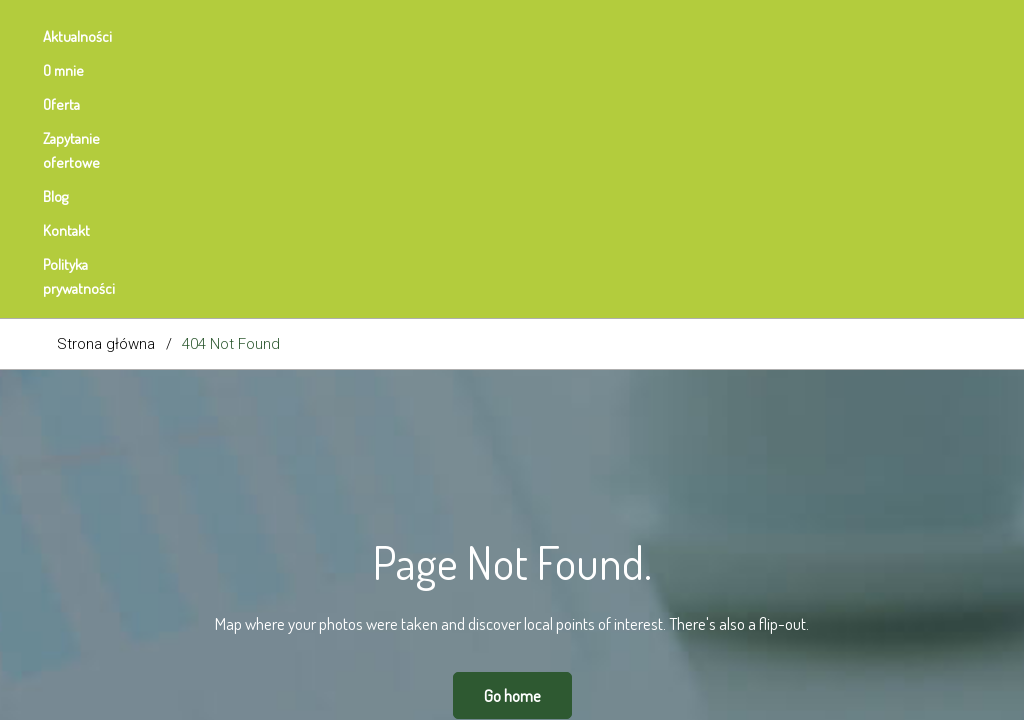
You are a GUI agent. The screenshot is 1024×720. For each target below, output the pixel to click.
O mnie (188, 36)
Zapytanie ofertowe (388, 36)
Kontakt (579, 36)
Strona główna (106, 92)
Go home (512, 443)
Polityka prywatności (705, 36)
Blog (501, 36)
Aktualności (91, 36)
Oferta (269, 36)
